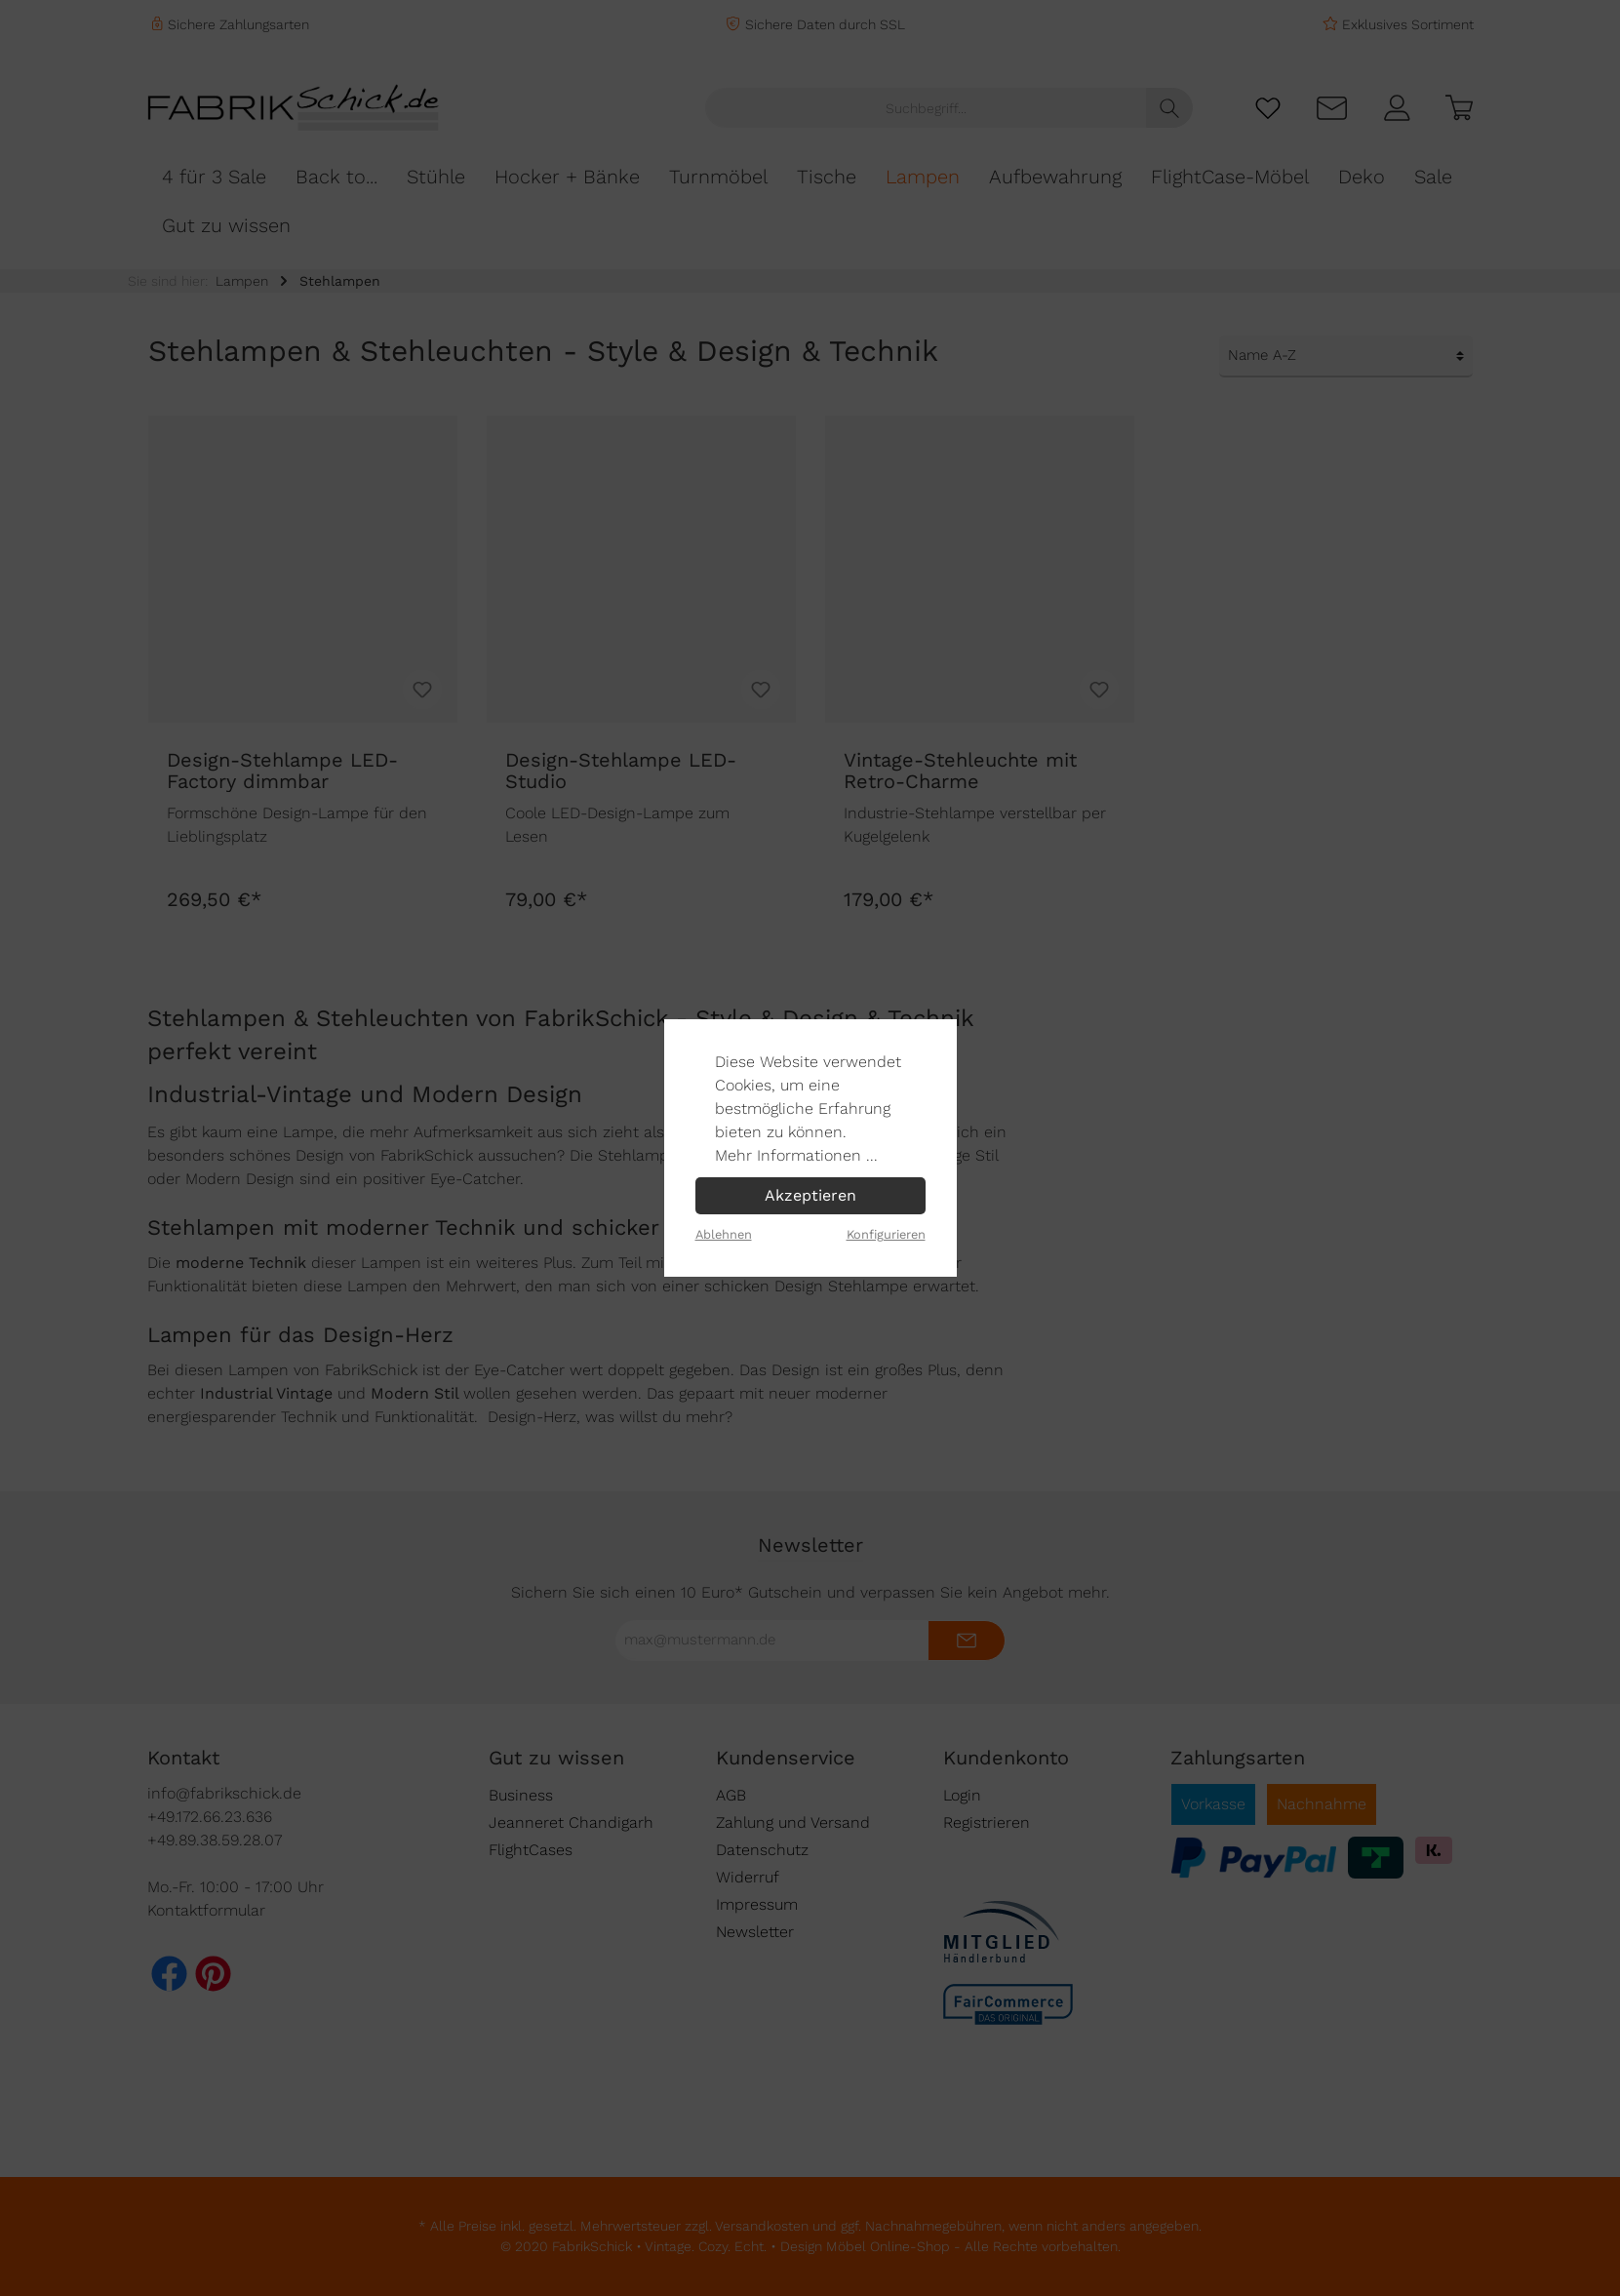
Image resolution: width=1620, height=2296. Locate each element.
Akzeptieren (810, 1195)
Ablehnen (723, 1234)
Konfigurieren (886, 1234)
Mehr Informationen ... (796, 1155)
